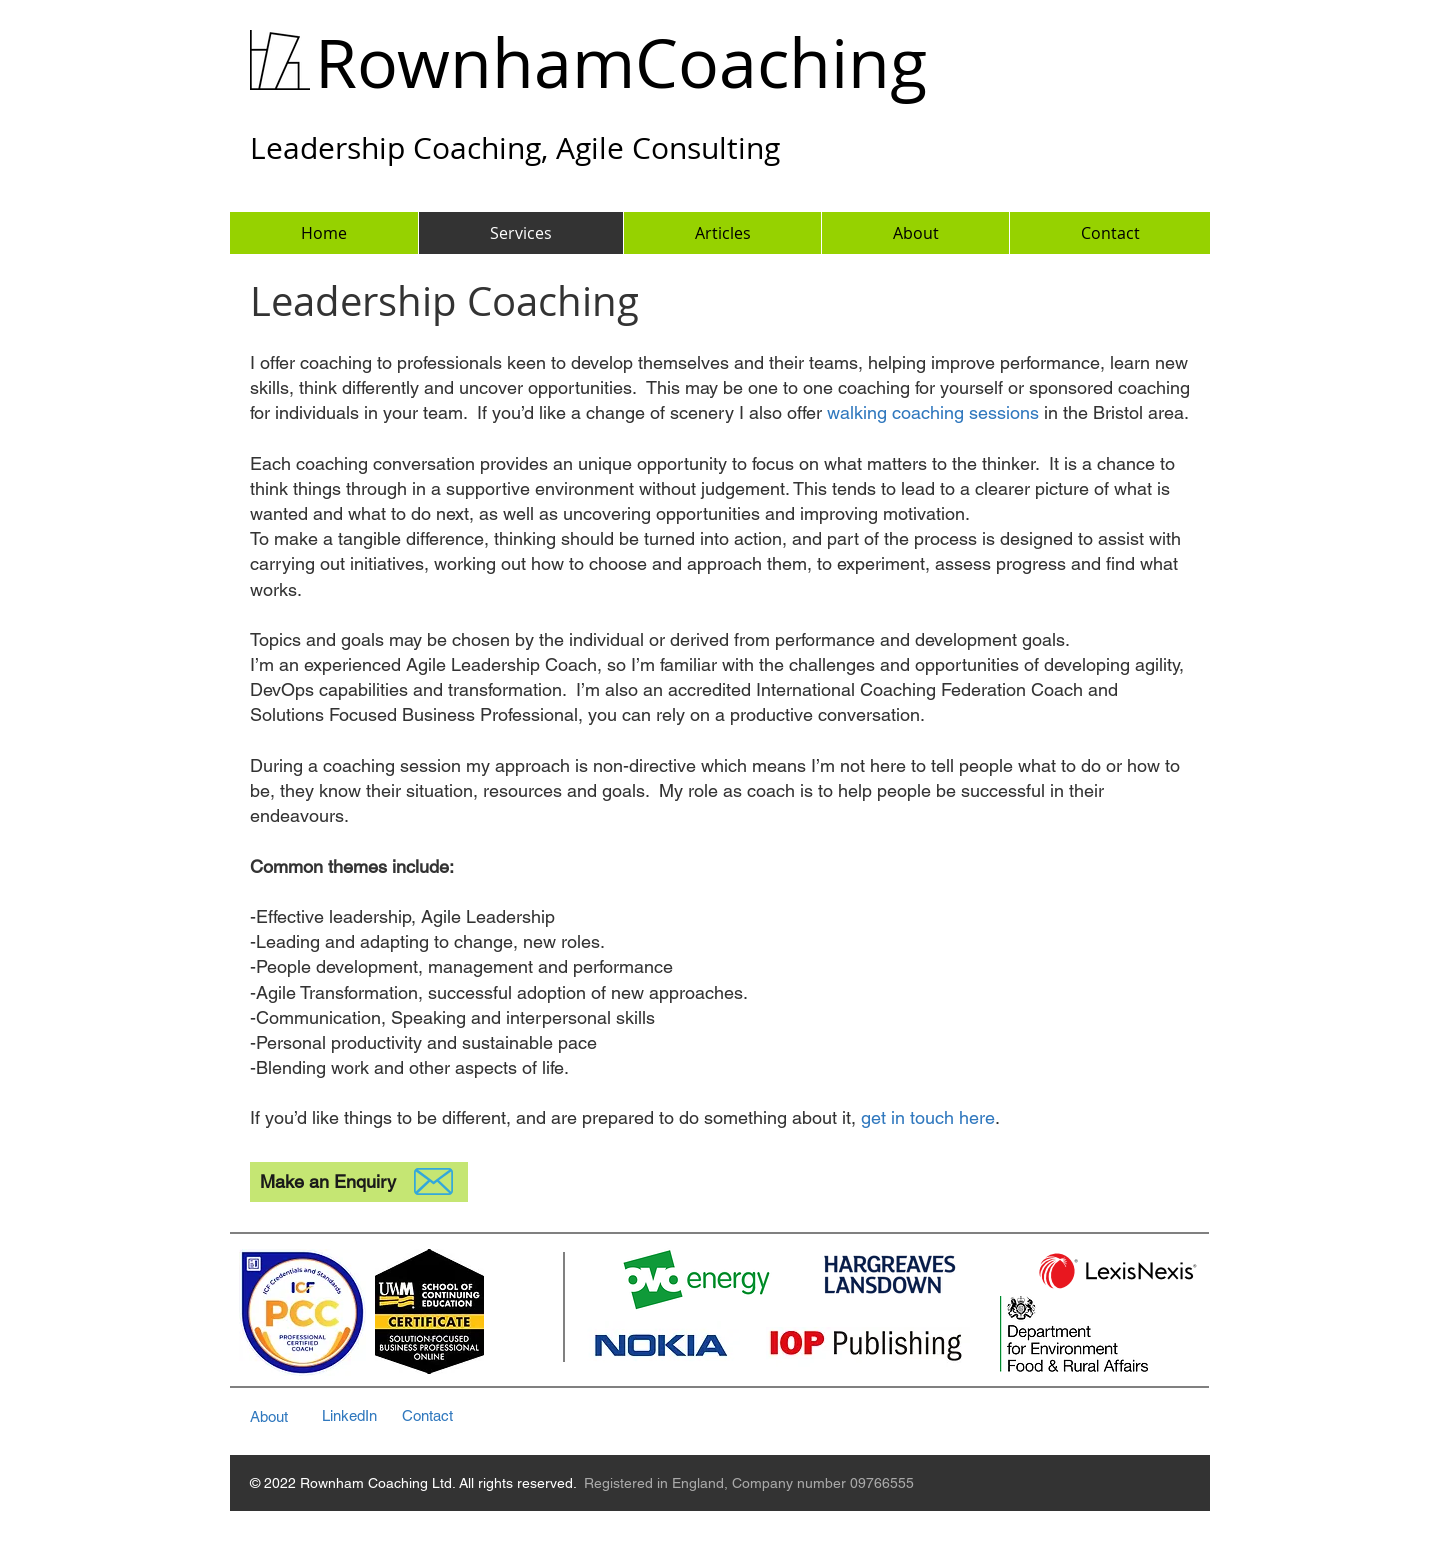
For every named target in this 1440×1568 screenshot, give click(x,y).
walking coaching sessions (933, 412)
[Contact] (449, 1415)
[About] (286, 1416)
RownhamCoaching (621, 62)
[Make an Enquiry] (359, 1182)
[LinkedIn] (361, 1416)
